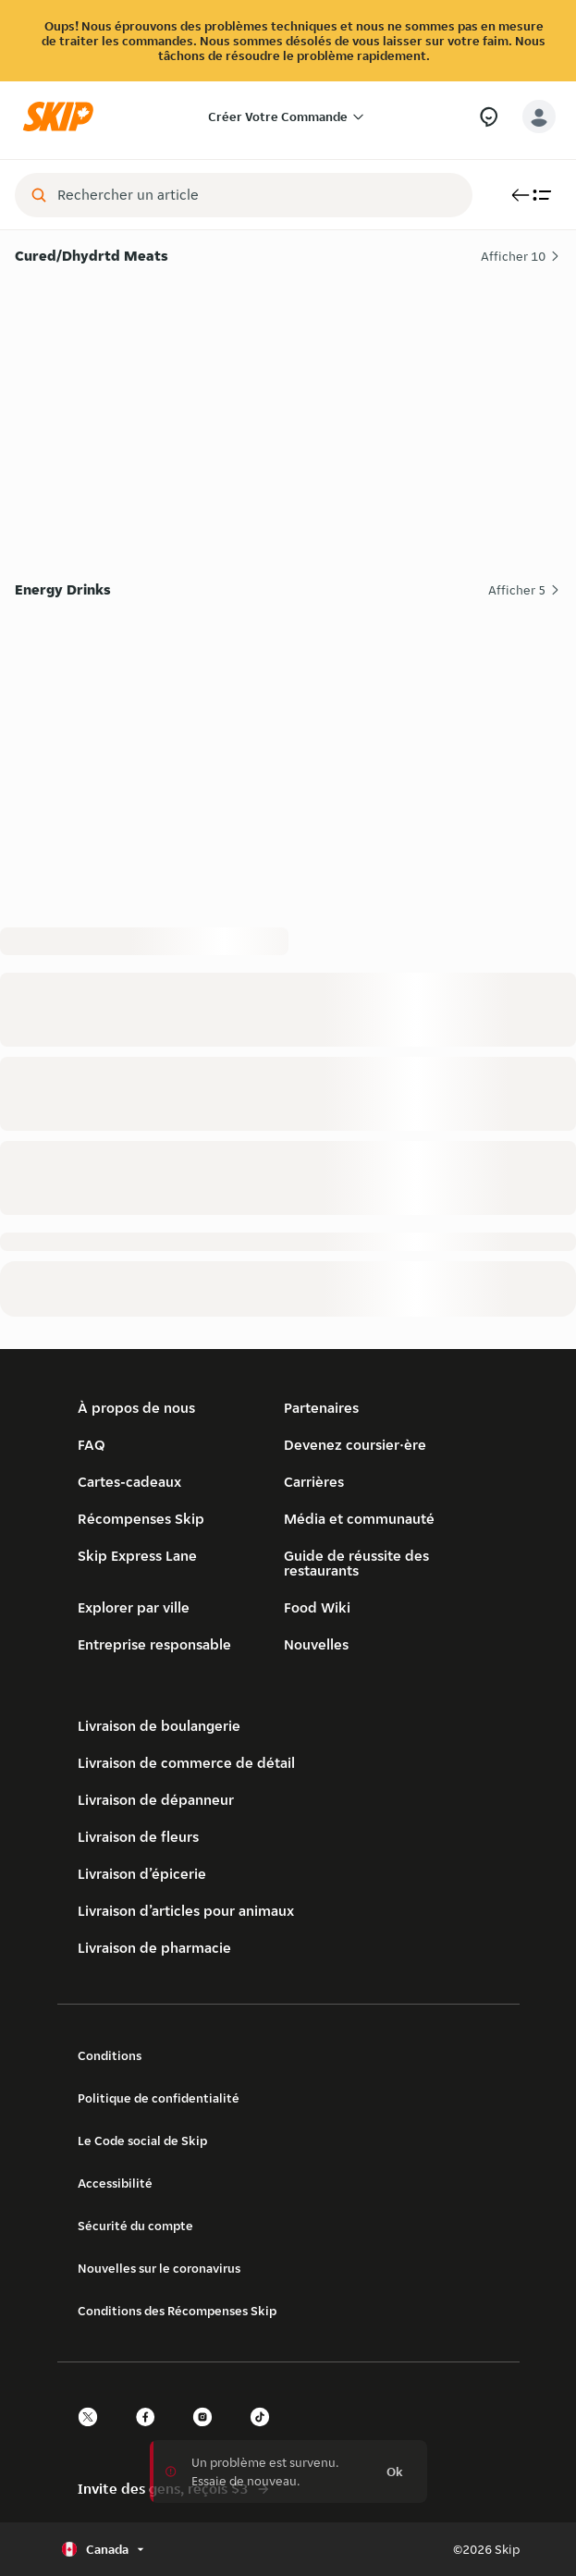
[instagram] (208, 2433)
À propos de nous (136, 1407)
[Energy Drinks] (288, 746)
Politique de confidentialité (158, 2098)
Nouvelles (316, 1644)
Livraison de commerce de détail (186, 1763)
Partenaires (321, 1407)
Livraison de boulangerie (159, 1726)
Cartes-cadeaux (129, 1481)
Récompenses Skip (141, 1518)
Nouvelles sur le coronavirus (159, 2268)
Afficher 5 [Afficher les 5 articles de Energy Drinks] (524, 590)
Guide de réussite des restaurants (356, 1563)
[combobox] (256, 195)
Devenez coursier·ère (355, 1444)
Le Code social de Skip (142, 2140)
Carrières (314, 1481)
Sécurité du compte (135, 2225)
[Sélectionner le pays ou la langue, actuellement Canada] (105, 2549)
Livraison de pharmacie (154, 1947)
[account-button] (539, 116)
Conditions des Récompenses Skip (177, 2310)
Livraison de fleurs (138, 1836)
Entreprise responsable (154, 1644)
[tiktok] (265, 2433)
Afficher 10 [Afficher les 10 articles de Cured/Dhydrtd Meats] (521, 256)
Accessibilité (115, 2183)
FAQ (91, 1444)
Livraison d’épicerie (142, 1873)
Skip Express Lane (137, 1555)
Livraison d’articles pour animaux (186, 1910)
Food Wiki (317, 1607)
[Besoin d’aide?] (489, 116)
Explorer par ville (134, 1607)
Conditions (109, 2055)
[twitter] (93, 2433)
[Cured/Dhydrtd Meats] (288, 412)
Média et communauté (359, 1518)
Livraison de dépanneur (156, 1799)
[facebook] (150, 2433)
